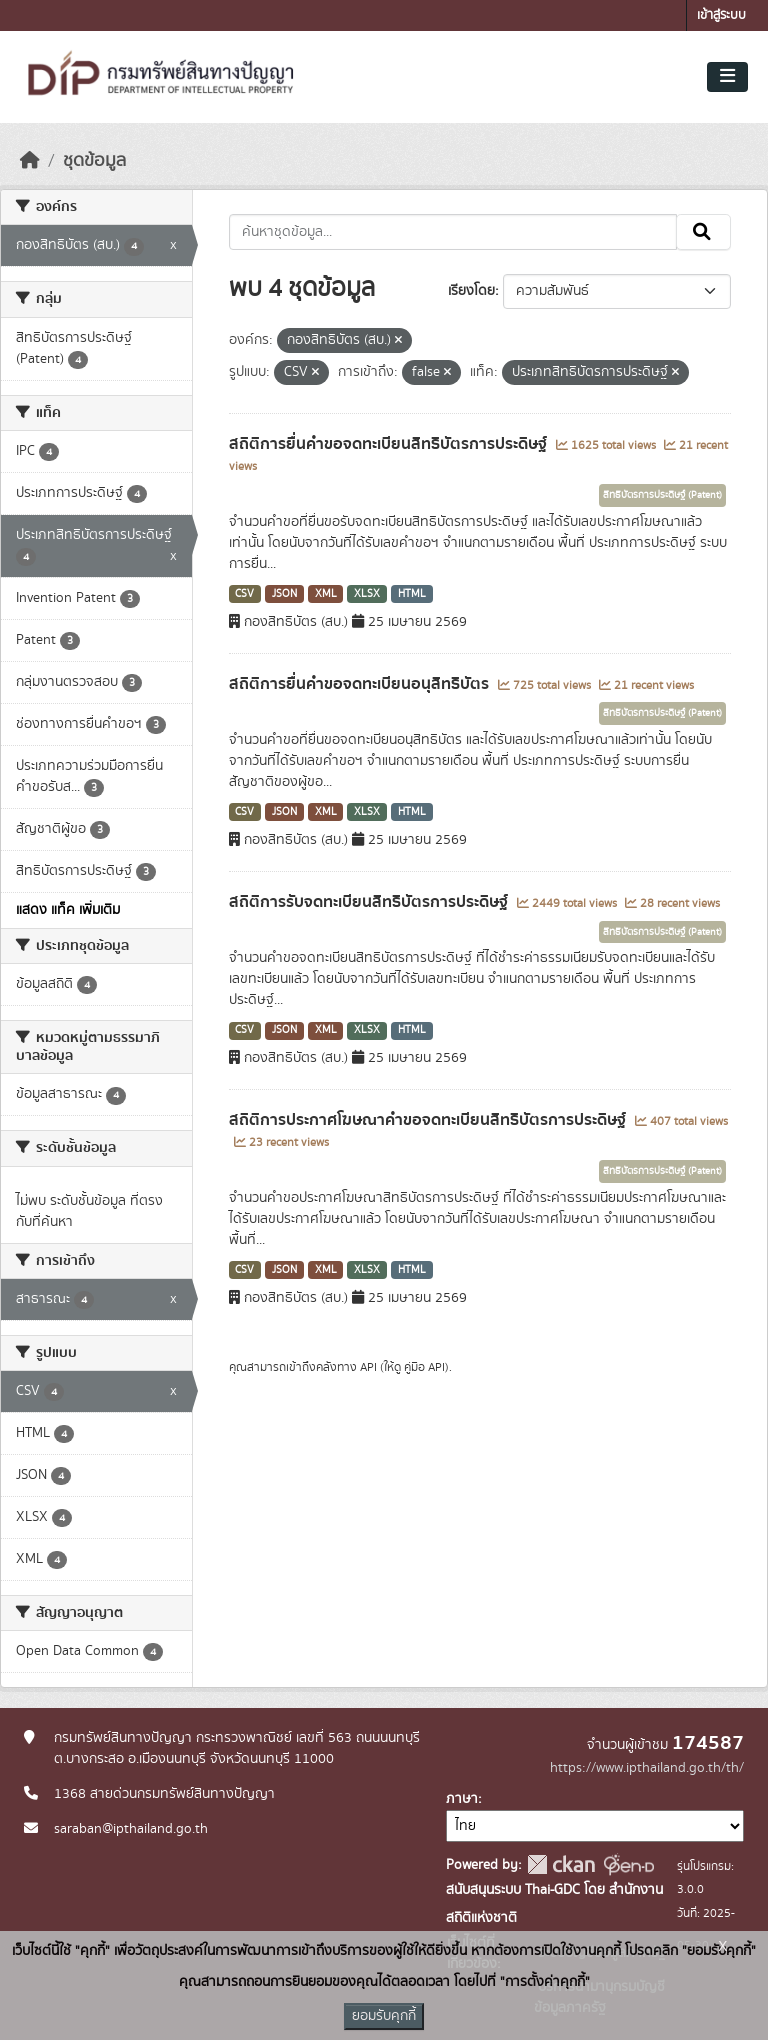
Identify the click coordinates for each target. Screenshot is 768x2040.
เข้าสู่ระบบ (721, 15)
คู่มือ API (424, 1367)
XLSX (367, 594)
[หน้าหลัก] (30, 161)
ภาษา (462, 1799)
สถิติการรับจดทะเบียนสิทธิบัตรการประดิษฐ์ (370, 902)
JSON (284, 594)
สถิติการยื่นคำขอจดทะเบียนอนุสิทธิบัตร (361, 684)
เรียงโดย (471, 291)
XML (326, 594)
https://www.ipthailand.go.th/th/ (647, 1768)
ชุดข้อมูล (94, 161)
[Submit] (703, 232)
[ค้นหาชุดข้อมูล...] (453, 232)
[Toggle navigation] (727, 77)
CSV (244, 594)
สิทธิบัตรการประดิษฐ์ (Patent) (662, 495)
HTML (412, 594)
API (368, 1367)
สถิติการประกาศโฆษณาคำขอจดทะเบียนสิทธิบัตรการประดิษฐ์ (429, 1120)
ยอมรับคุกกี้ (384, 2016)
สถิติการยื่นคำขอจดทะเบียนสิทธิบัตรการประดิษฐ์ (390, 444)
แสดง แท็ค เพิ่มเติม (68, 910)
